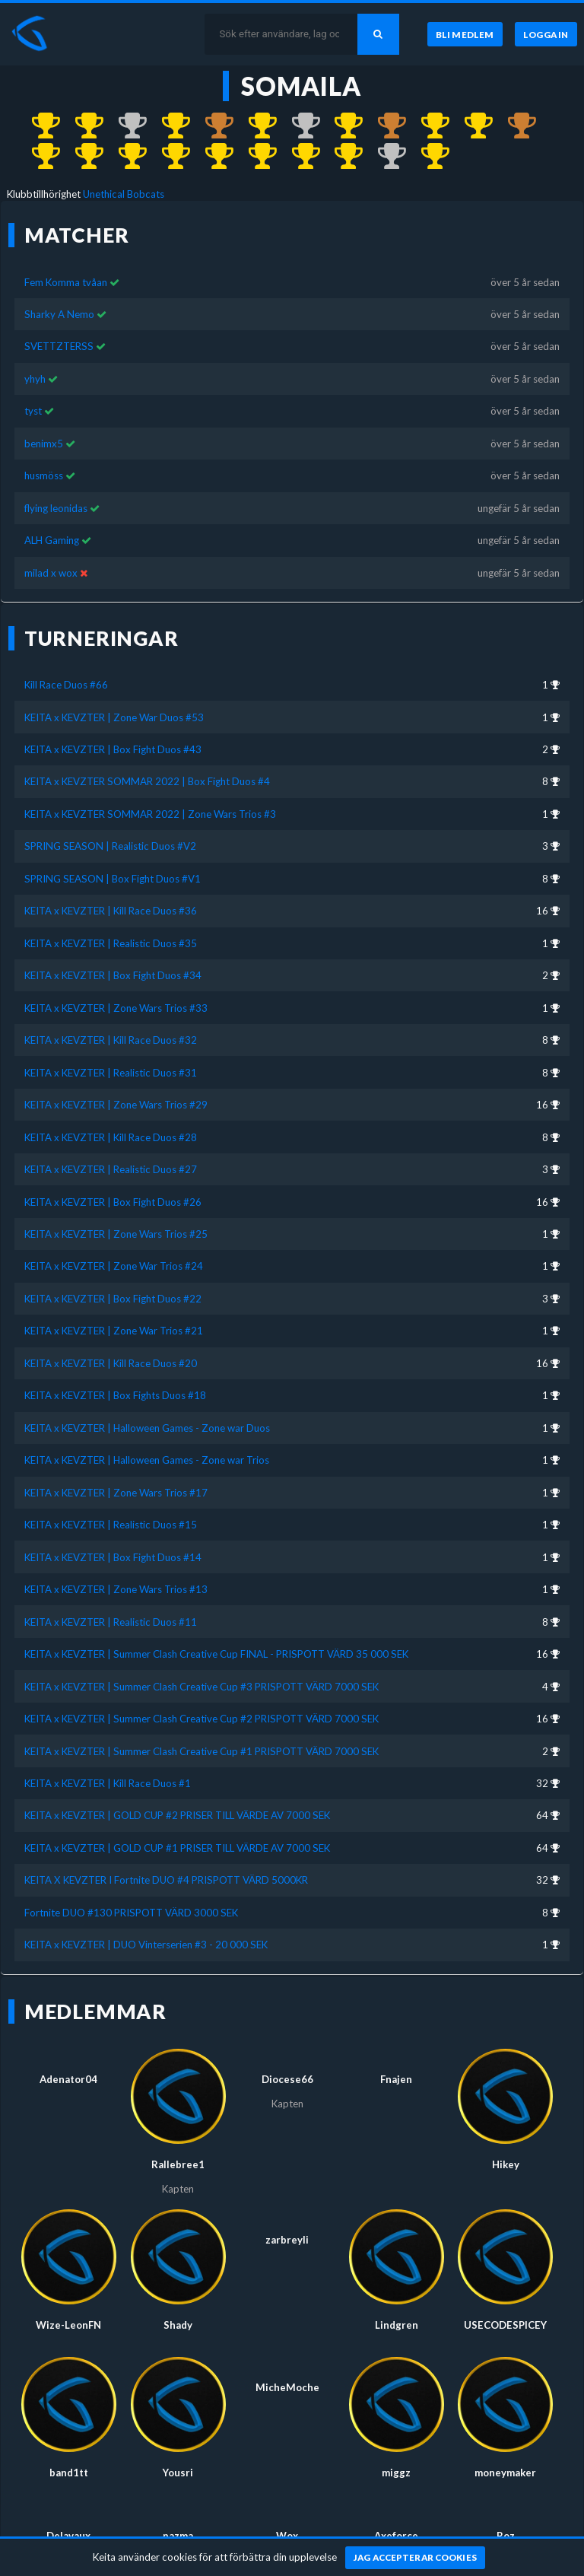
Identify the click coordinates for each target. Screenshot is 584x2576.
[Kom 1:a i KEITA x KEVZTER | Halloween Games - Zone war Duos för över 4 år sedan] (125, 157)
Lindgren (396, 2325)
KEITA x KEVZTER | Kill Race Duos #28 (110, 1137)
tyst (33, 411)
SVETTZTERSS (59, 346)
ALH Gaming (51, 540)
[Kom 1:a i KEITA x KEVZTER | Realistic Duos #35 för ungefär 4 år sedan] (255, 126)
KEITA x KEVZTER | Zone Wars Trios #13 (116, 1589)
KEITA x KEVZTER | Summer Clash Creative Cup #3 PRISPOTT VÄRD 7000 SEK (201, 1687)
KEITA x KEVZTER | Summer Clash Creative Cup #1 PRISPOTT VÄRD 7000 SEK (201, 1751)
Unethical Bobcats (123, 194)
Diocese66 (287, 2079)
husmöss (43, 475)
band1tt (68, 2472)
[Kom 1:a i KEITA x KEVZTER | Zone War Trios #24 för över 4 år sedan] (471, 126)
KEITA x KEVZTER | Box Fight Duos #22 (113, 1299)
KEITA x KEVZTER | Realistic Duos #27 (110, 1169)
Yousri (178, 2472)
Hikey (505, 2164)
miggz (396, 2472)
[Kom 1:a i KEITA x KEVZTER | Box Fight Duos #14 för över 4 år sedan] (298, 157)
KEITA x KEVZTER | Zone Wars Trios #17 (116, 1493)
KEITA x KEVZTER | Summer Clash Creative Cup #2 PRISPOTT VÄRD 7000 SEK (201, 1719)
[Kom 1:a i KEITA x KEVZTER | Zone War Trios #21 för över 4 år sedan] (39, 157)
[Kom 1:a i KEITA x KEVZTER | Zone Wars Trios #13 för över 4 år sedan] (341, 157)
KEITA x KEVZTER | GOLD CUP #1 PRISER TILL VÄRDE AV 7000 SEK (177, 1848)
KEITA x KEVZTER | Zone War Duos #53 (114, 717)
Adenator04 (68, 2079)
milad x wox (51, 573)
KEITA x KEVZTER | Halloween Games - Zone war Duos (147, 1428)
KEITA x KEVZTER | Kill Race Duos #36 (110, 911)
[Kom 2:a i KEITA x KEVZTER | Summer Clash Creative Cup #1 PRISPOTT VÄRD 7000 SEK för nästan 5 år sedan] (384, 157)
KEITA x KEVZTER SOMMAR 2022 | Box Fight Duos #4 (147, 781)
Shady (177, 2325)
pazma (178, 2536)
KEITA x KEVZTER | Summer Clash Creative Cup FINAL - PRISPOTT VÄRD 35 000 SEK (216, 1654)
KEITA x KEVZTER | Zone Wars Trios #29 (116, 1105)
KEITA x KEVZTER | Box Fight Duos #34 (113, 975)
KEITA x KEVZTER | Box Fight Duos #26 (113, 1202)
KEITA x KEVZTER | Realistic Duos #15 (110, 1525)
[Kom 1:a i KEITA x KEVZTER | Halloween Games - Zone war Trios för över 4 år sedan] (168, 157)
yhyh (35, 379)
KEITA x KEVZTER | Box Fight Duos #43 (113, 749)
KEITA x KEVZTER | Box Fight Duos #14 (113, 1557)
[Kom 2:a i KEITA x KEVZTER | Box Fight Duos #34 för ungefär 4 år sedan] (298, 126)
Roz (506, 2536)
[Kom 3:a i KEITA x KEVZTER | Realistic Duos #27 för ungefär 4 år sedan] (384, 126)
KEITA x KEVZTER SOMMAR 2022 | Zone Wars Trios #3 (150, 814)
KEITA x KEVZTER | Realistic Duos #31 (110, 1073)
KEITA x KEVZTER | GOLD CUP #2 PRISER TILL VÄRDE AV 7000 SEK (177, 1815)
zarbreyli (287, 2240)
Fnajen (396, 2079)
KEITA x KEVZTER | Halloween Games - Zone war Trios (146, 1460)
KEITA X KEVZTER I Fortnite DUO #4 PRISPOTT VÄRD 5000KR (166, 1880)
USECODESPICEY (505, 2325)
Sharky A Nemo (59, 314)
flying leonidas (57, 508)
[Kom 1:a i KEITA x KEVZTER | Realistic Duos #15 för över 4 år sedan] (255, 157)
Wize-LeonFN (68, 2325)
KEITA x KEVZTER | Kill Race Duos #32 (110, 1040)
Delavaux (68, 2536)
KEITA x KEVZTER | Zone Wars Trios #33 (116, 1008)
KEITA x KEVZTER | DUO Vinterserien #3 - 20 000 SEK (146, 1944)
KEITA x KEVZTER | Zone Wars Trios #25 (116, 1234)
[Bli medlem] (465, 34)
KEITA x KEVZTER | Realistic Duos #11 (110, 1622)
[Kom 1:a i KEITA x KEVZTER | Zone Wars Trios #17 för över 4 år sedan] (211, 157)
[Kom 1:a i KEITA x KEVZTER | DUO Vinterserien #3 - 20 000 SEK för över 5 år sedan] (427, 157)
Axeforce (396, 2536)
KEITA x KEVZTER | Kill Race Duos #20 (110, 1363)
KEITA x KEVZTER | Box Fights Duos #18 (115, 1395)
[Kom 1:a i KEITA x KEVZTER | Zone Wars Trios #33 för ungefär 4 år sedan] (341, 126)
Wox (287, 2536)
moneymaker (505, 2472)
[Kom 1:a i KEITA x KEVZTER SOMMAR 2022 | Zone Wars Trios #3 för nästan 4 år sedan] (168, 126)
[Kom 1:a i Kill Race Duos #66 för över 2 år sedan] (39, 126)
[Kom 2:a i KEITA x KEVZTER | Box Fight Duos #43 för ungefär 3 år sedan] (125, 126)
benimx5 (43, 443)
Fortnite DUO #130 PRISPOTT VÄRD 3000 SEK (131, 1913)
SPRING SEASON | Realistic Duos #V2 (110, 846)
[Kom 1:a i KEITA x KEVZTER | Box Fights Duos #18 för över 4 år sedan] (81, 157)
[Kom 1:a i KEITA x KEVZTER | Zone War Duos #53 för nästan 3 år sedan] (81, 126)
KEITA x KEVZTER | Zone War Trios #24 (113, 1266)
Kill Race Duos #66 (66, 685)
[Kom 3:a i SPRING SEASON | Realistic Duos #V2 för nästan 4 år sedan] (211, 126)
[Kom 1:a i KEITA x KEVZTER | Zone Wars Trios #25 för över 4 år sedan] (427, 126)
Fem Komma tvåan (65, 282)
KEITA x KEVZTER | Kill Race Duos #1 (107, 1783)
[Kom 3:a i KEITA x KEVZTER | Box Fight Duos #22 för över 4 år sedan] (514, 126)
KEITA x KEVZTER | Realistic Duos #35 (110, 943)
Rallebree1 (178, 2164)
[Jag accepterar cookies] (415, 2557)
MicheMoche (287, 2387)
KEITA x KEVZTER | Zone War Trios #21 (113, 1331)
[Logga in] (546, 34)
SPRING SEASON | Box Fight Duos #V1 (112, 879)
